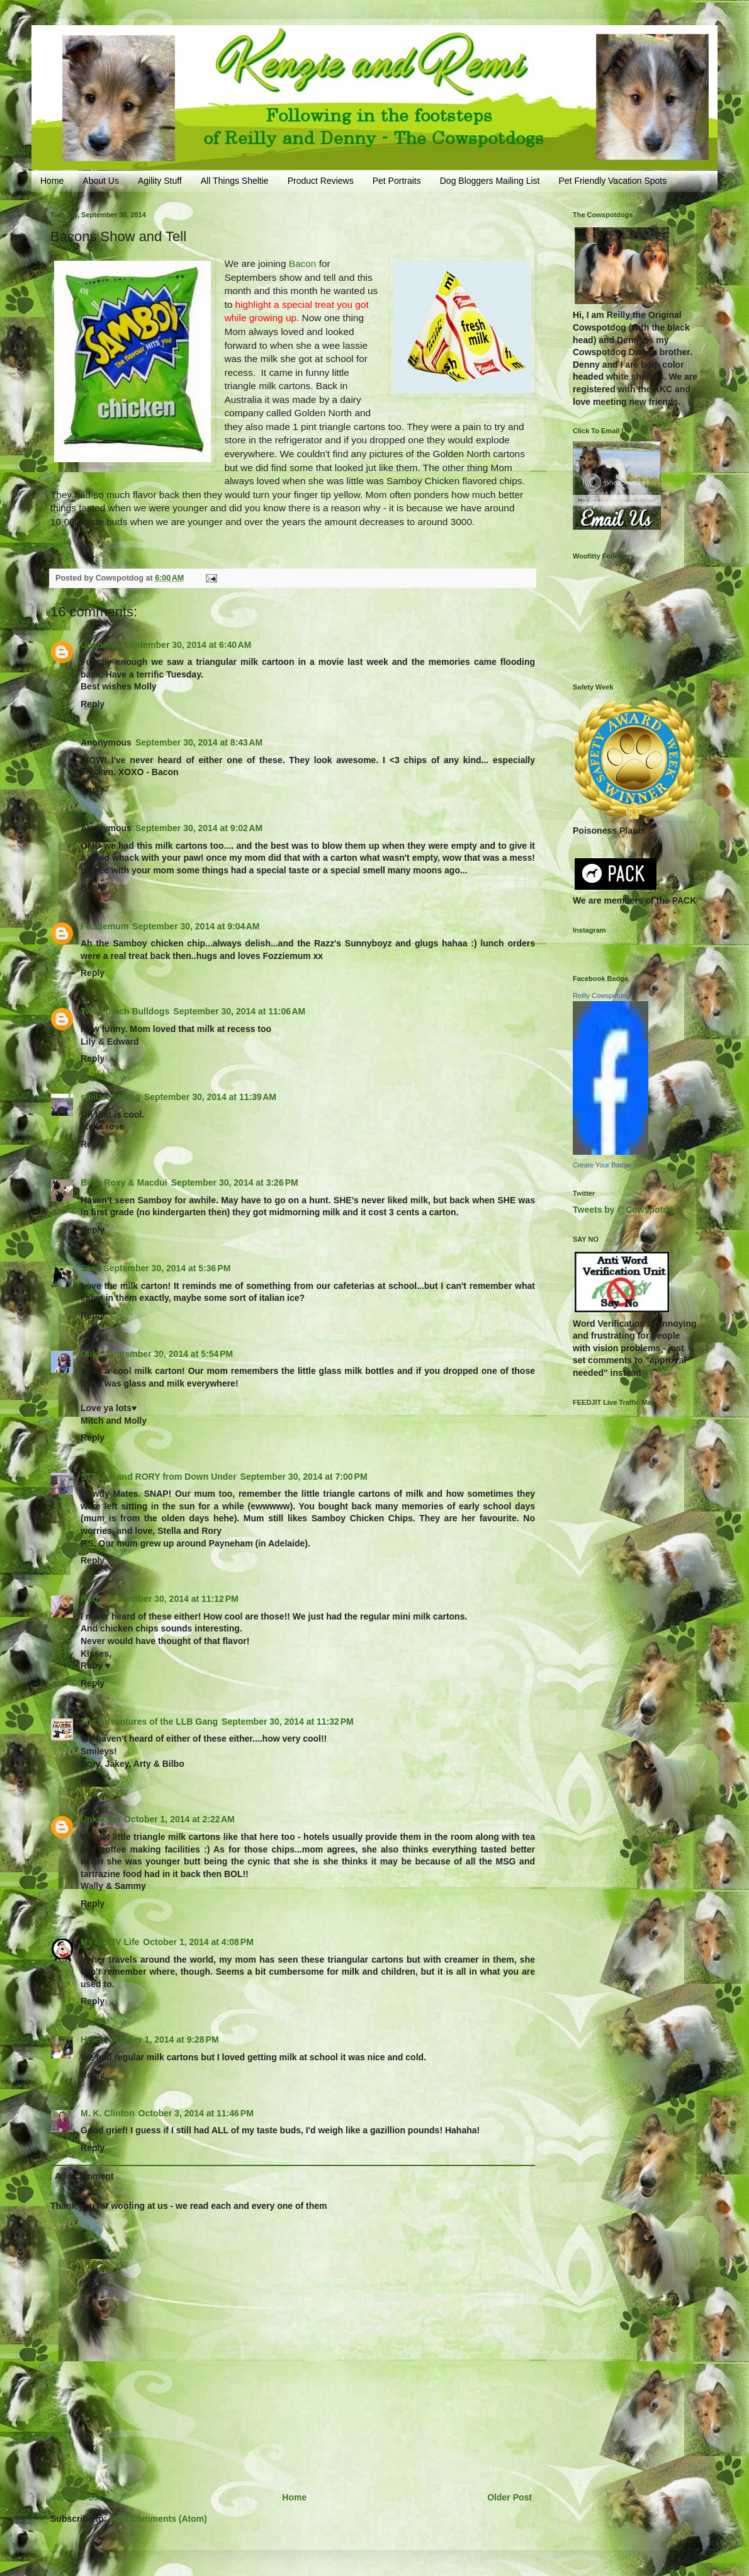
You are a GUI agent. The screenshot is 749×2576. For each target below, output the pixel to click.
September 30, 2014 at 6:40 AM (187, 645)
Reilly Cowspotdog (601, 995)
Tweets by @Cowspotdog (626, 1210)
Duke (91, 1354)
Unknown (100, 645)
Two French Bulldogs (125, 1011)
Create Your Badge (602, 1165)
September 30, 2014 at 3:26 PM (234, 1182)
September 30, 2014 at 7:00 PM (304, 1477)
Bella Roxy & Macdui (124, 1182)
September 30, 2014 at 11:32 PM (288, 1721)
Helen (92, 2039)
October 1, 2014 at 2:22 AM (179, 1819)
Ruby (92, 1599)
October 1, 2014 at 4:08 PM (198, 1942)
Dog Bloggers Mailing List (490, 181)
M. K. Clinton (108, 2113)
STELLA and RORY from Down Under (159, 1477)
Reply (92, 704)
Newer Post (77, 2497)
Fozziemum (104, 926)
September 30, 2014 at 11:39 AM (210, 1097)
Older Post (509, 2497)
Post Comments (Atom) (158, 2519)
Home (52, 181)
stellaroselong (110, 1097)
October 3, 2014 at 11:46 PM (196, 2113)
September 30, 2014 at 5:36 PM (166, 1268)
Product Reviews (321, 181)
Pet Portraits (397, 181)
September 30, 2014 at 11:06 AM (239, 1011)
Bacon (303, 263)
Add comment (84, 2176)
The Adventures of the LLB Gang (149, 1721)
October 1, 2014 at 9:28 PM (163, 2039)
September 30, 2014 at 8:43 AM (198, 742)
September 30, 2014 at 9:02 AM (198, 828)
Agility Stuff (160, 181)
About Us (100, 181)
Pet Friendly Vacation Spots (612, 181)
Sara (90, 1268)
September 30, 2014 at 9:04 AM (195, 926)
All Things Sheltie (235, 181)
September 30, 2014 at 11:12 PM (172, 1599)
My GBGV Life (110, 1942)
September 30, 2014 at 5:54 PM (169, 1354)
